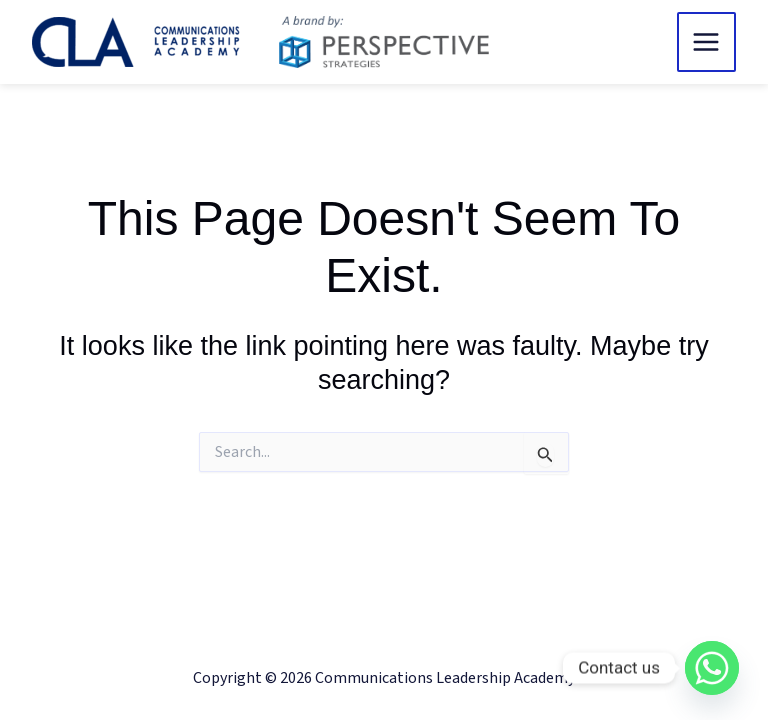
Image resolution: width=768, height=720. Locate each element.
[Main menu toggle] (707, 42)
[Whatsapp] (712, 668)
